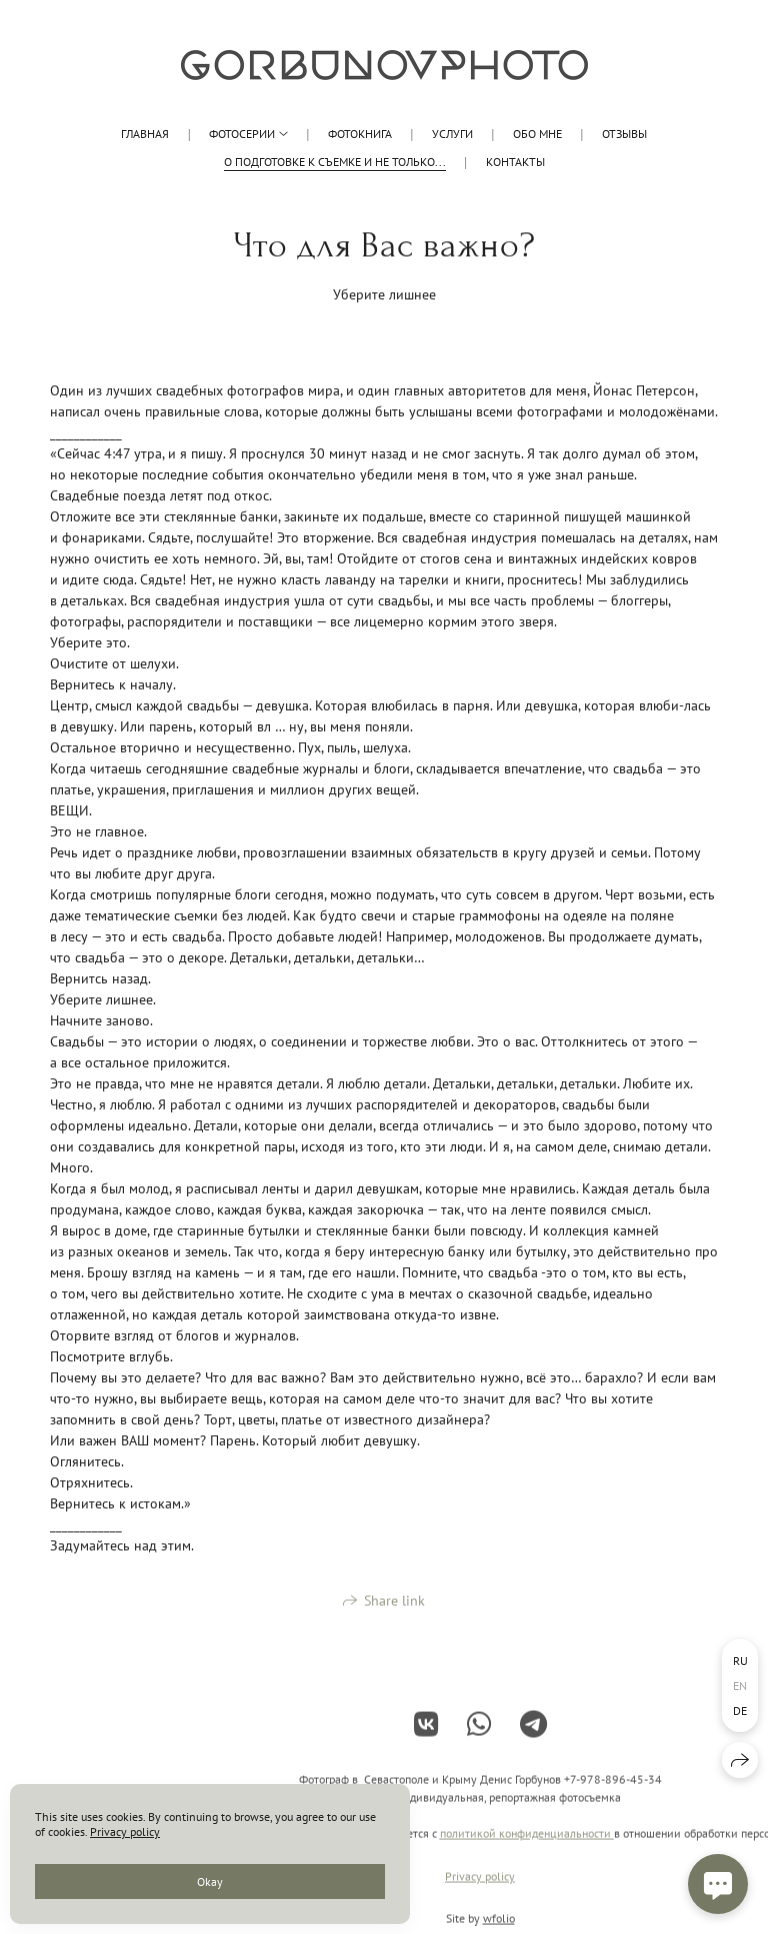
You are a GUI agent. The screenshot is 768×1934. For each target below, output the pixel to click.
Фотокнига (360, 133)
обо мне (537, 133)
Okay (210, 1881)
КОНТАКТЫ (515, 161)
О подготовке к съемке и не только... (335, 161)
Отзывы (624, 133)
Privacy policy (480, 1886)
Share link (394, 1610)
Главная (145, 133)
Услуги (452, 133)
